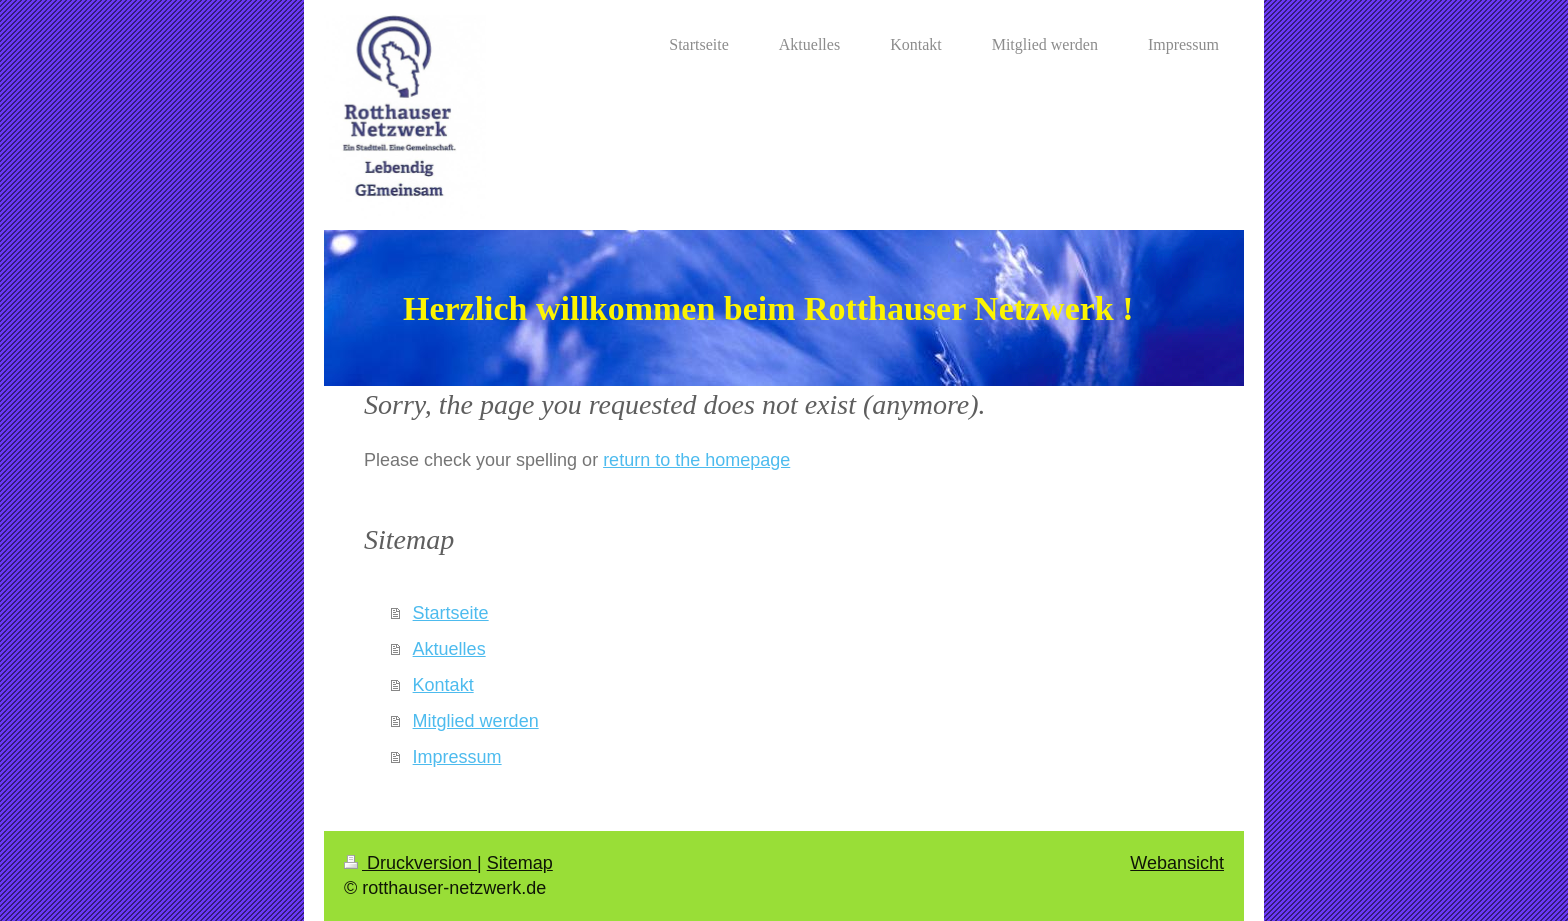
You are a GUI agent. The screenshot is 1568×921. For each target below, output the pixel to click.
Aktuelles (449, 649)
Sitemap (520, 863)
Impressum (457, 757)
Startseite (451, 613)
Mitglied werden (476, 721)
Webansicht (1177, 863)
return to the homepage (696, 460)
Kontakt (443, 685)
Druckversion (410, 863)
